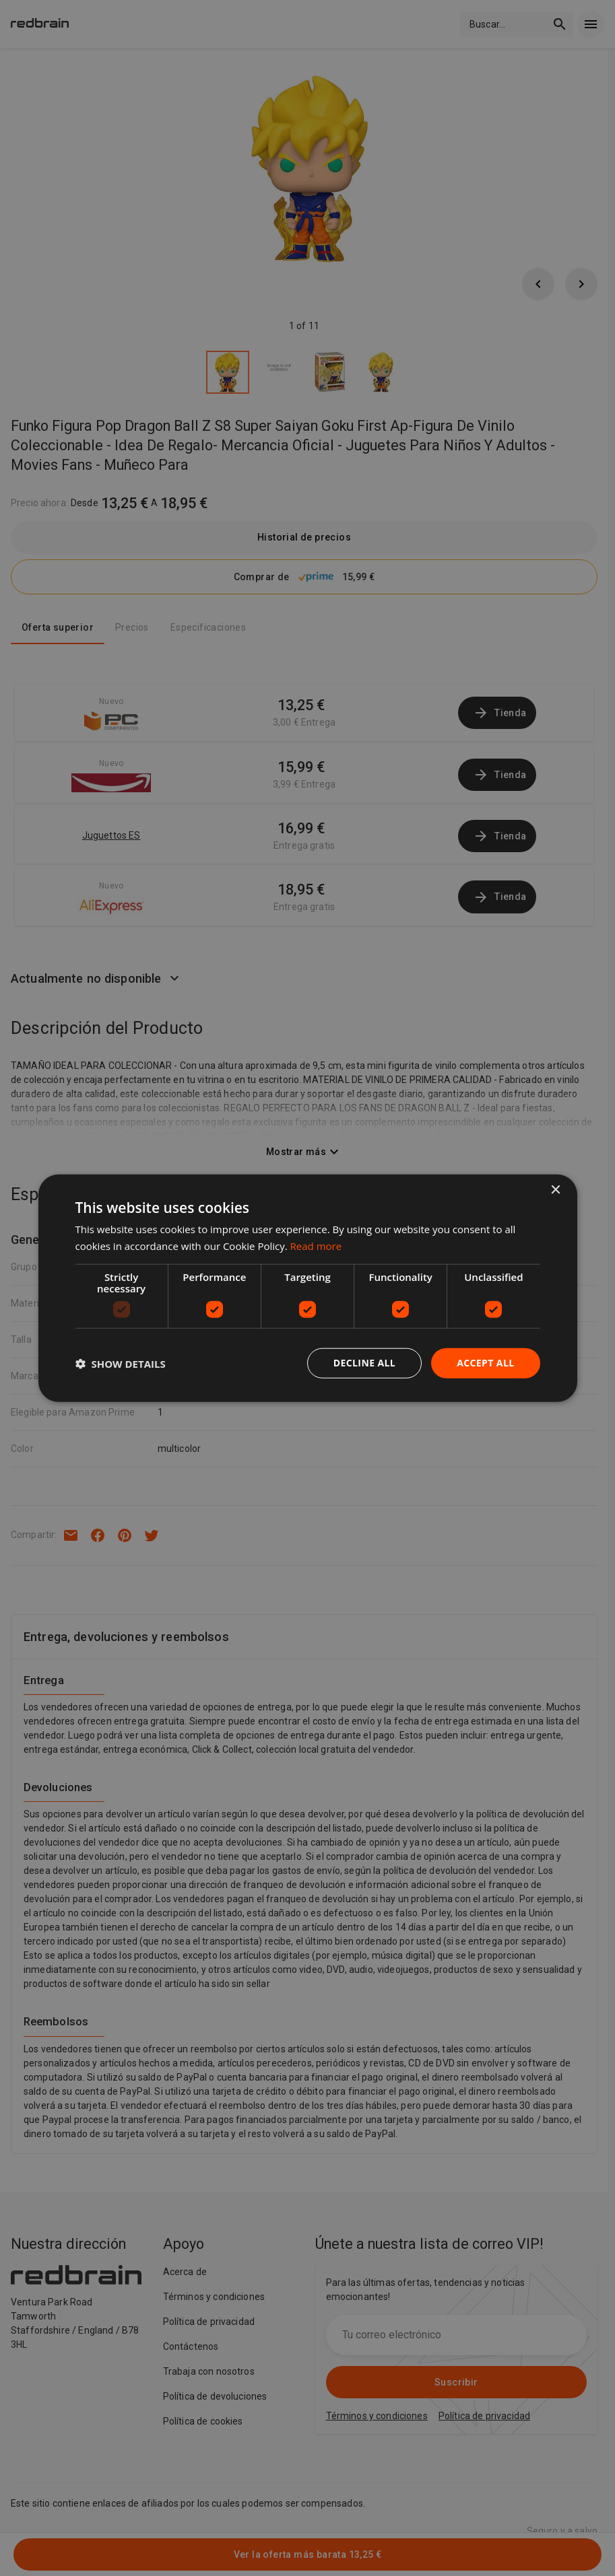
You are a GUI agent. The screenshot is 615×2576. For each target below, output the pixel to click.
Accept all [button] (485, 1362)
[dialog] (307, 1288)
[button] (120, 1363)
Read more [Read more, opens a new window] (316, 1245)
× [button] (555, 1190)
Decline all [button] (364, 1362)
